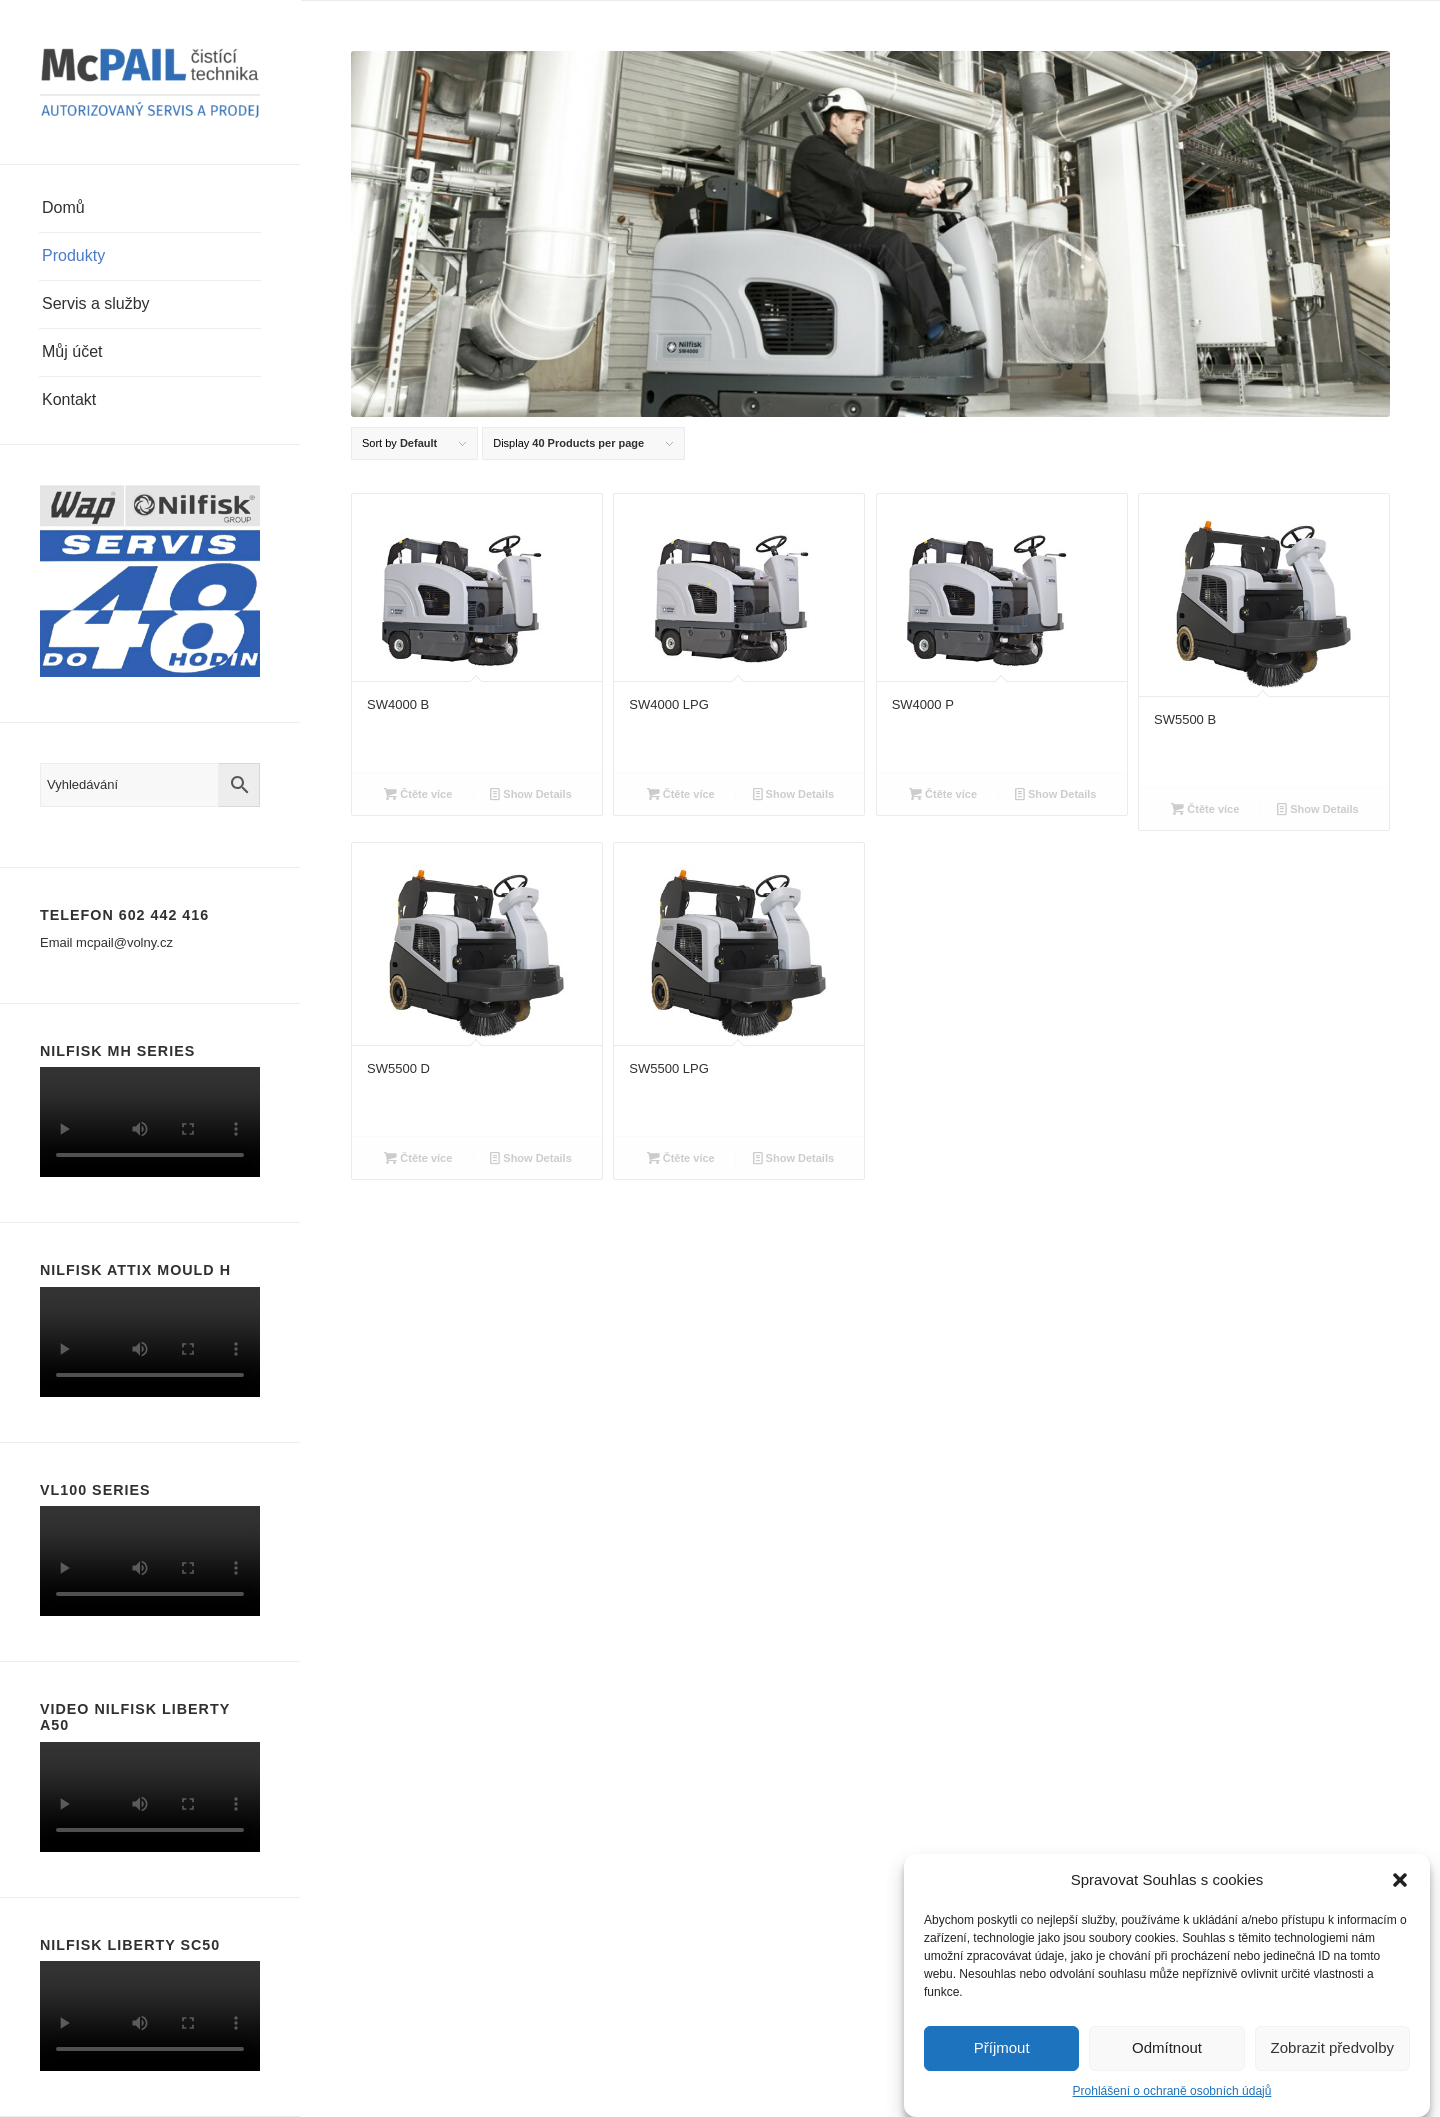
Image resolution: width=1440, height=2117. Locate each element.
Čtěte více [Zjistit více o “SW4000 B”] (418, 794)
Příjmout (1002, 2047)
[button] (1400, 1880)
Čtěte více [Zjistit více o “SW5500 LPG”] (681, 1158)
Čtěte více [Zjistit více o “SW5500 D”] (418, 1158)
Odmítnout (1167, 2047)
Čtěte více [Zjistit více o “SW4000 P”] (943, 794)
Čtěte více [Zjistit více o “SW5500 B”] (1205, 809)
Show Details (531, 794)
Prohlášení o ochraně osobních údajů (1172, 2091)
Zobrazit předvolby (1332, 2047)
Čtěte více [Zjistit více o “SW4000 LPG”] (681, 794)
